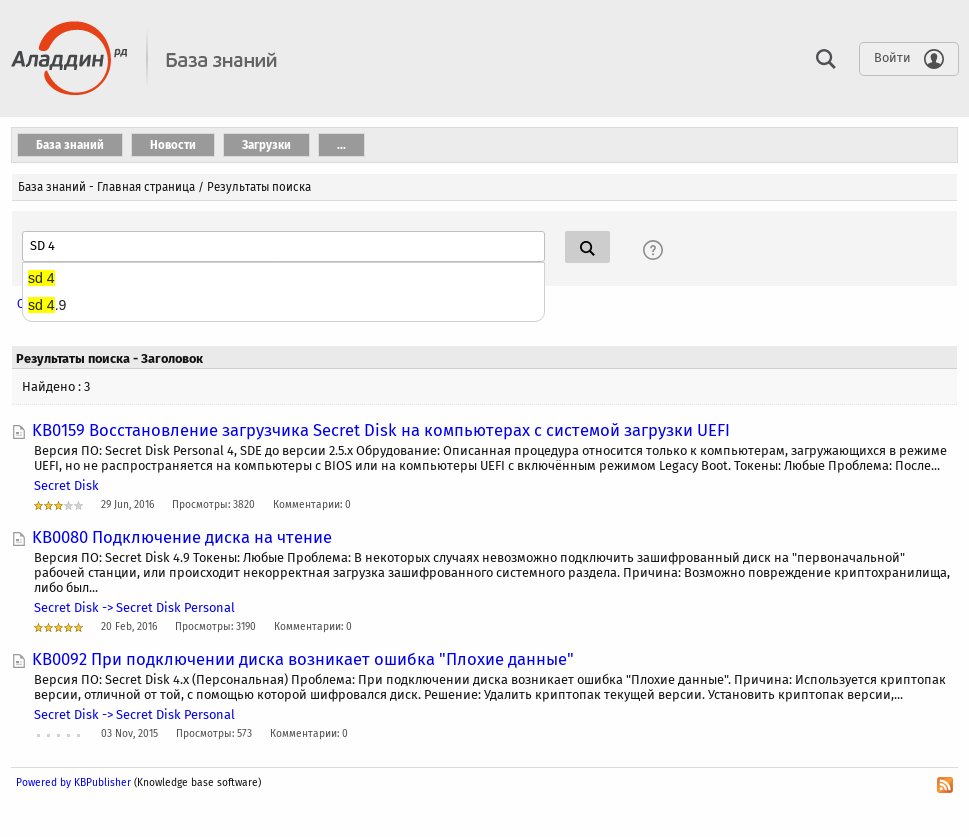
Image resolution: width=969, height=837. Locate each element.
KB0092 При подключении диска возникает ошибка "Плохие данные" (303, 659)
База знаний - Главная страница (106, 187)
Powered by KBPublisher (73, 782)
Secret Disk (66, 485)
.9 (47, 305)
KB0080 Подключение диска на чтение (182, 537)
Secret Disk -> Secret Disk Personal (134, 607)
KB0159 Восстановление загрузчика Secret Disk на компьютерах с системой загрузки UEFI (381, 430)
